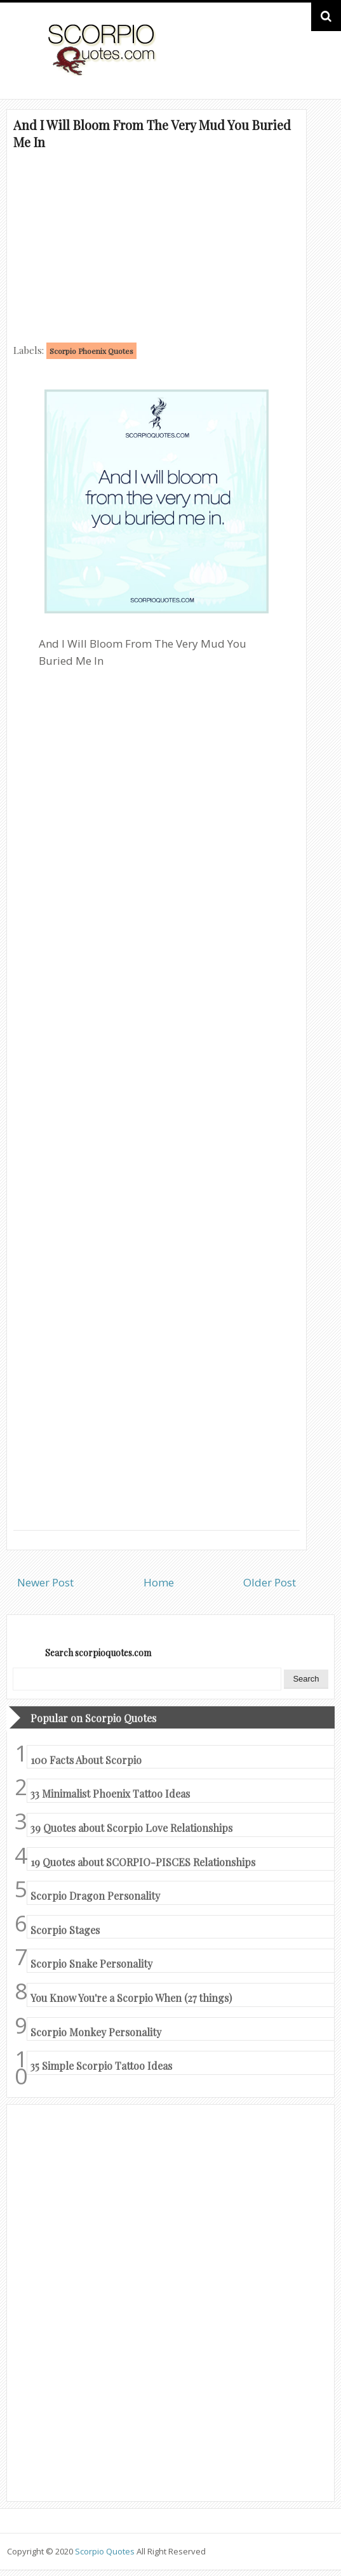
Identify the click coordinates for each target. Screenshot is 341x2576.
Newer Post (45, 1582)
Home (159, 1582)
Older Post (269, 1582)
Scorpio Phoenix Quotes (91, 351)
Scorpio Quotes (106, 2551)
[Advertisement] (156, 245)
